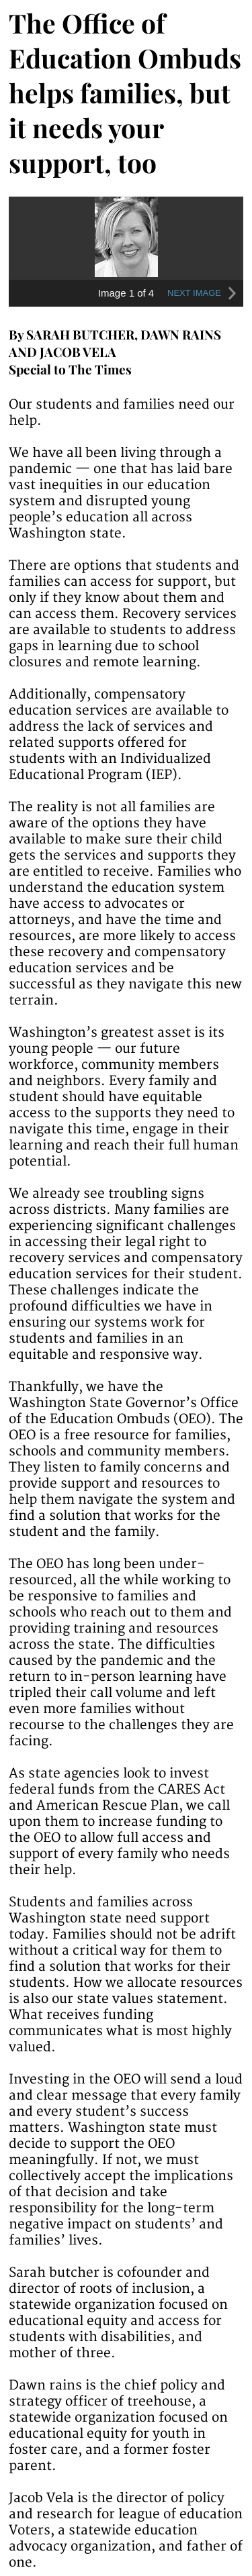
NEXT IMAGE (203, 293)
